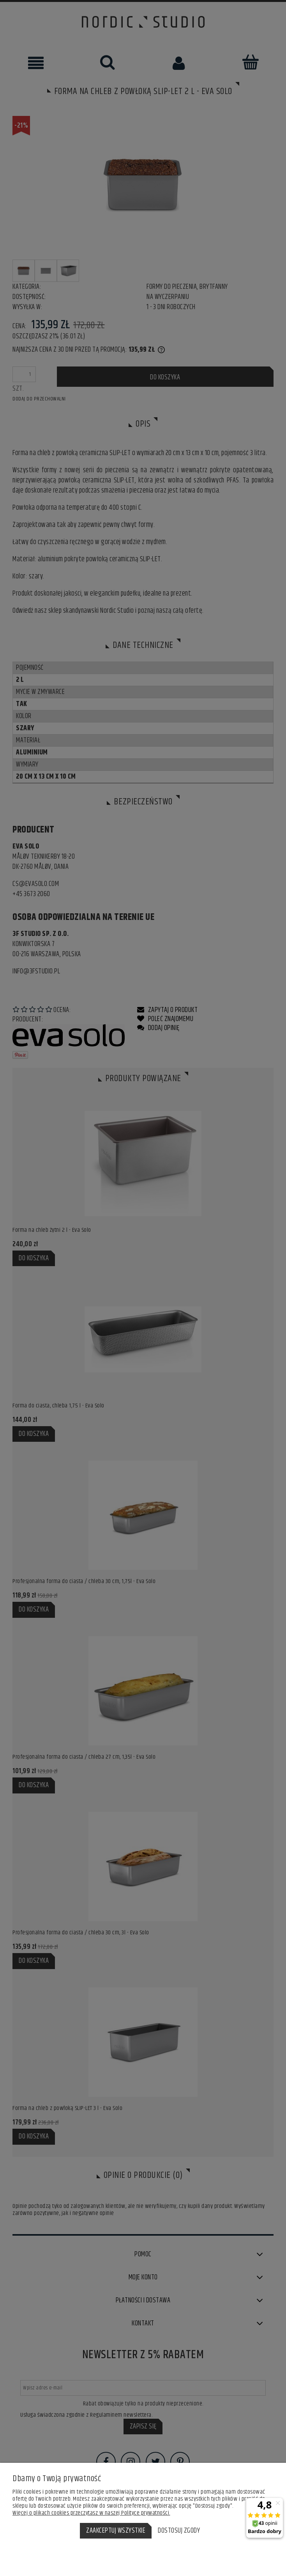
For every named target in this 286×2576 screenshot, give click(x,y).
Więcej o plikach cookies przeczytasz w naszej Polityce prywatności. (91, 2513)
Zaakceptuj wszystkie (115, 2530)
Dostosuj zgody (179, 2530)
